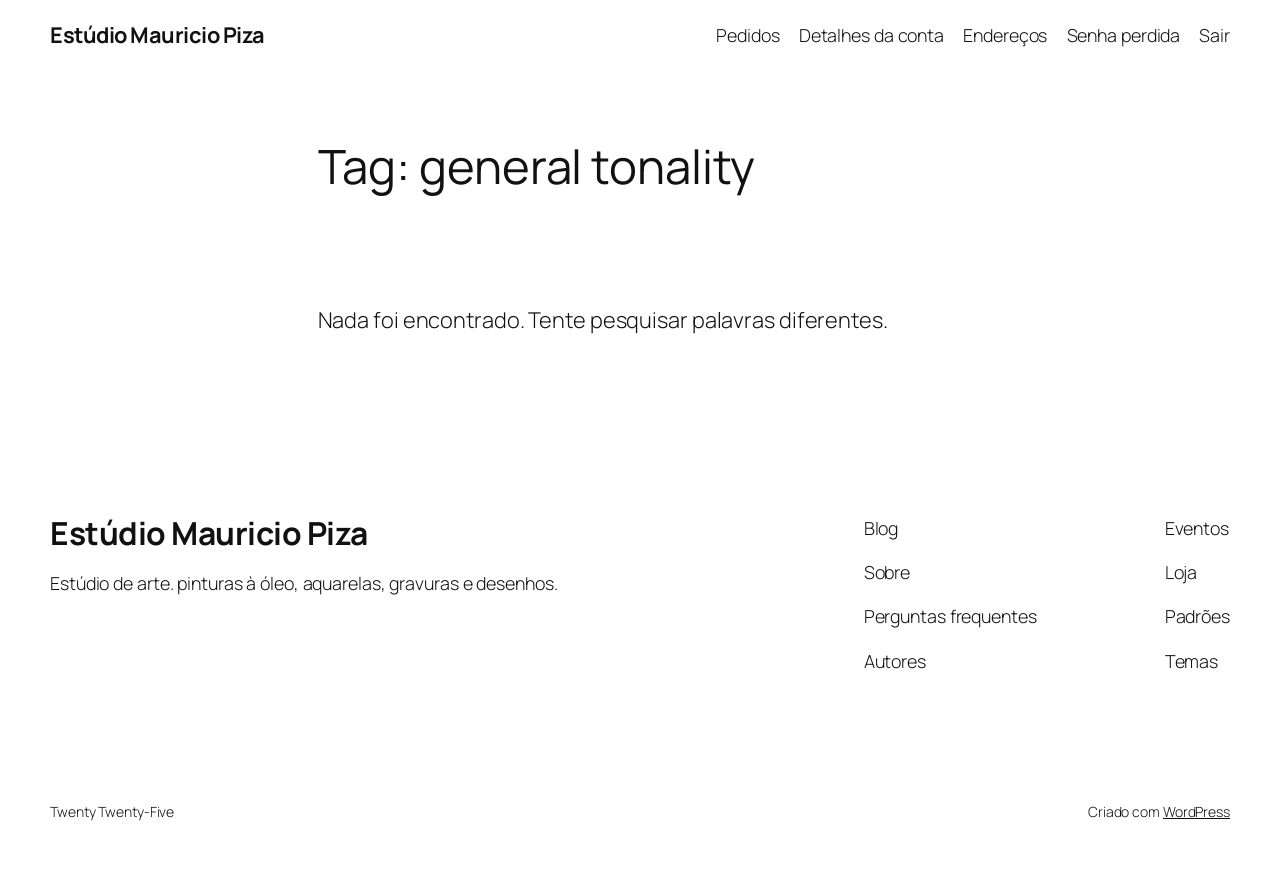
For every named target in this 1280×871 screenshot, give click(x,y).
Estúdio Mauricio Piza (157, 35)
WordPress (1196, 811)
